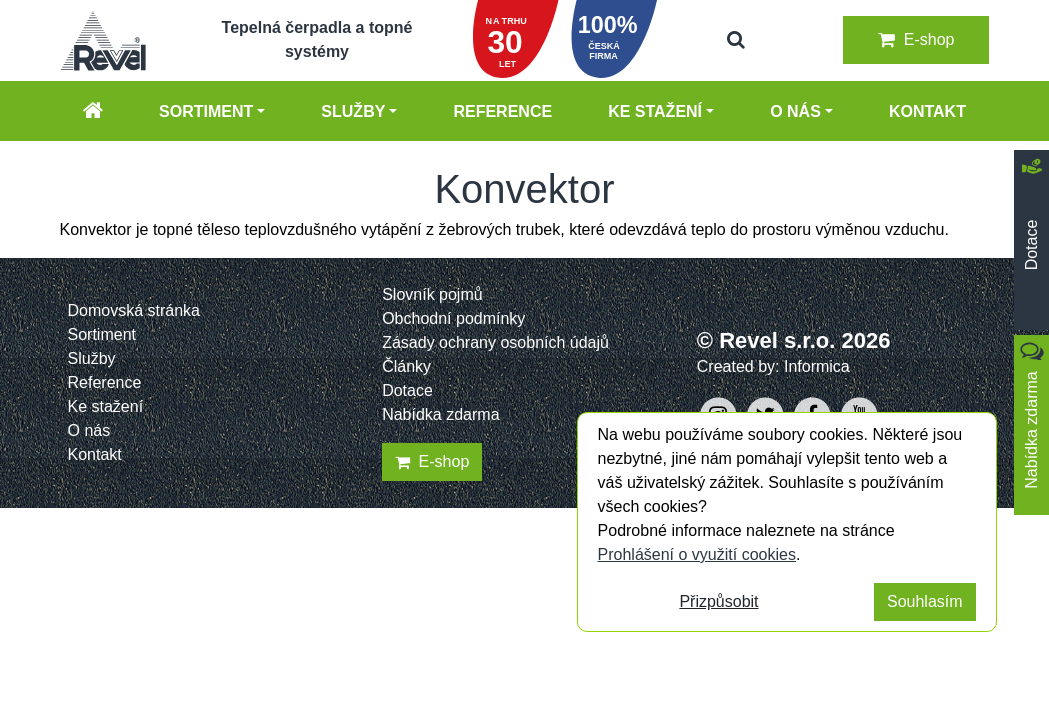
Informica (817, 366)
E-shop (916, 40)
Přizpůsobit (718, 601)
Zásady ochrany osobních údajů (495, 342)
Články (406, 366)
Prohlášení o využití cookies (697, 554)
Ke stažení (655, 111)
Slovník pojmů (432, 294)
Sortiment (206, 111)
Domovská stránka (134, 310)
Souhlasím (925, 601)
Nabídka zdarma (440, 414)
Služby (353, 111)
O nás (795, 111)
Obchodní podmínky (453, 318)
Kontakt (927, 111)
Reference (502, 111)
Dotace (407, 390)
